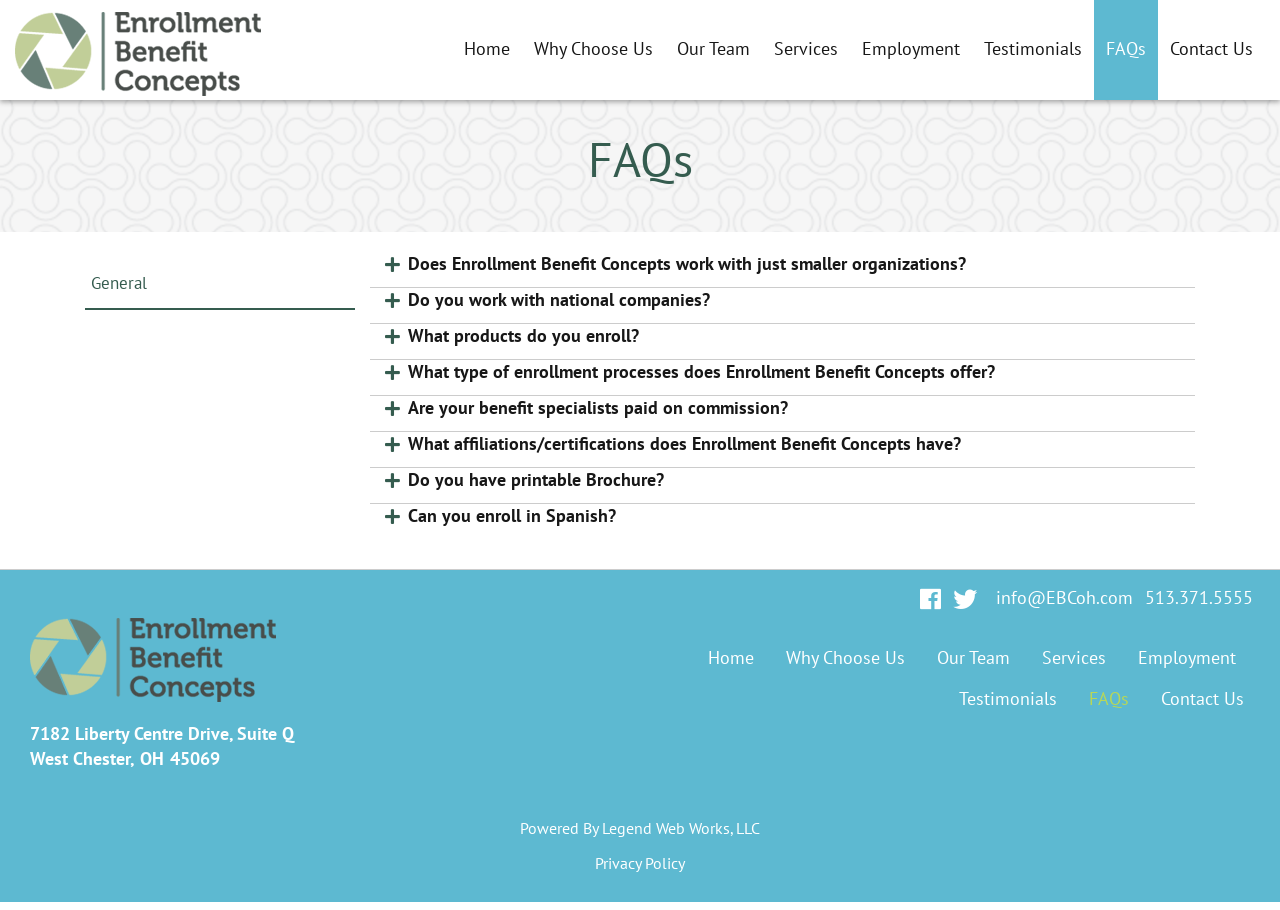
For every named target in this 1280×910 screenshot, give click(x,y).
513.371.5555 (1199, 598)
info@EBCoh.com (1064, 598)
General (119, 284)
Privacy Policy (640, 864)
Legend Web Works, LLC (681, 829)
